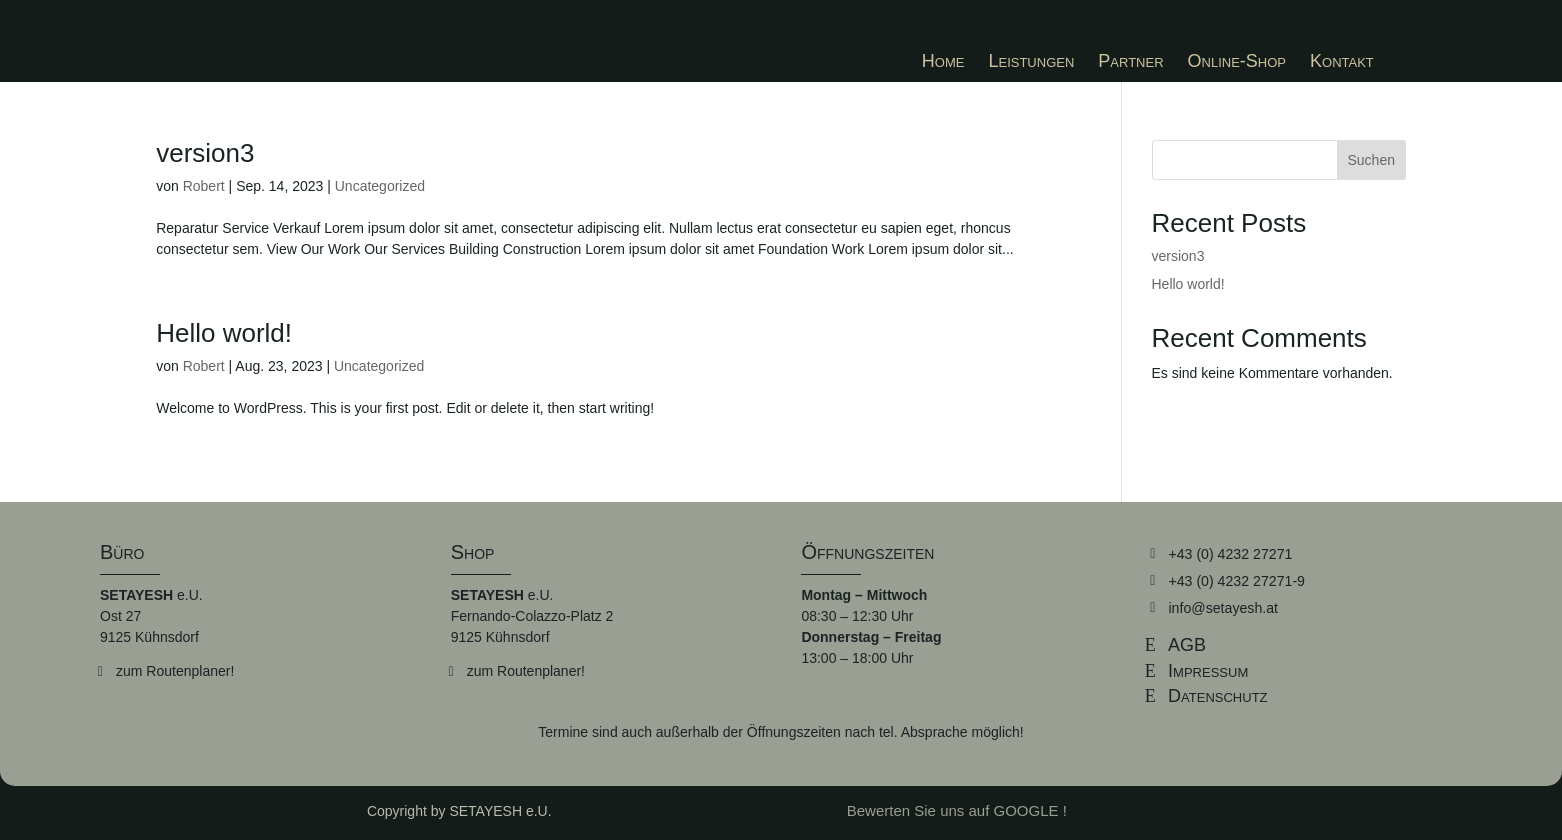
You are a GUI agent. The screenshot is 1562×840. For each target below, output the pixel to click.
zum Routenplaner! (175, 671)
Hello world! (224, 333)
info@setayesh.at (1222, 607)
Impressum (1208, 670)
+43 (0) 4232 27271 (1229, 553)
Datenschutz (1217, 696)
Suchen (1371, 160)
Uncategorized (380, 186)
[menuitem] (943, 61)
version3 (205, 153)
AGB (1187, 644)
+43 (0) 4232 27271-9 (1235, 580)
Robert (204, 186)
